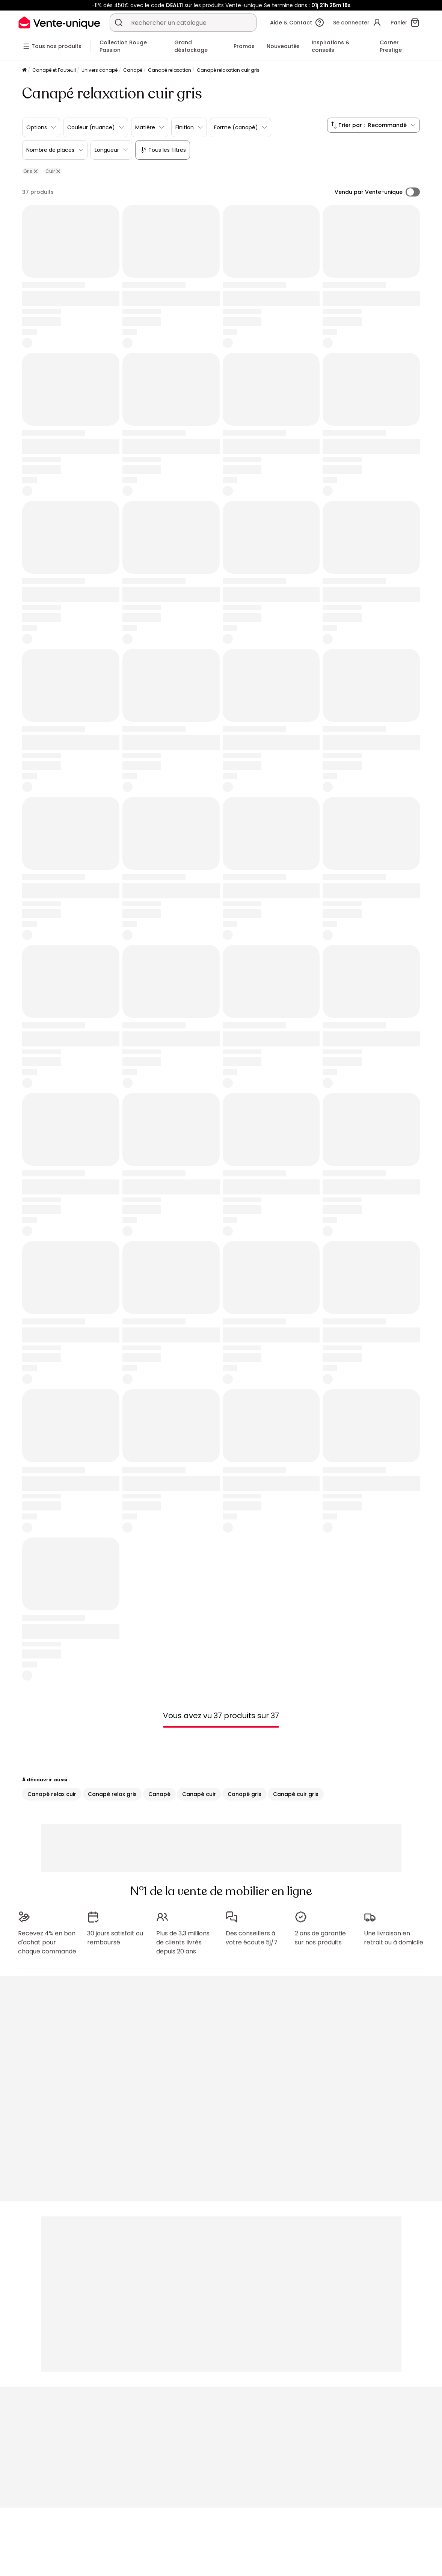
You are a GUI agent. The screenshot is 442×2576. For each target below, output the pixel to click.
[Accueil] (24, 70)
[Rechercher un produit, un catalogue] (119, 23)
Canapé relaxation (169, 70)
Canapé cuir (199, 1794)
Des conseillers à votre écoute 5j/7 (252, 1938)
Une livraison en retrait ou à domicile (393, 1938)
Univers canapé (99, 70)
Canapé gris (244, 1794)
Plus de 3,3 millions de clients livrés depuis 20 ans (183, 1942)
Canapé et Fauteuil (54, 70)
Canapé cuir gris (295, 1794)
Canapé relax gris (112, 1794)
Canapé (132, 70)
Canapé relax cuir (51, 1794)
